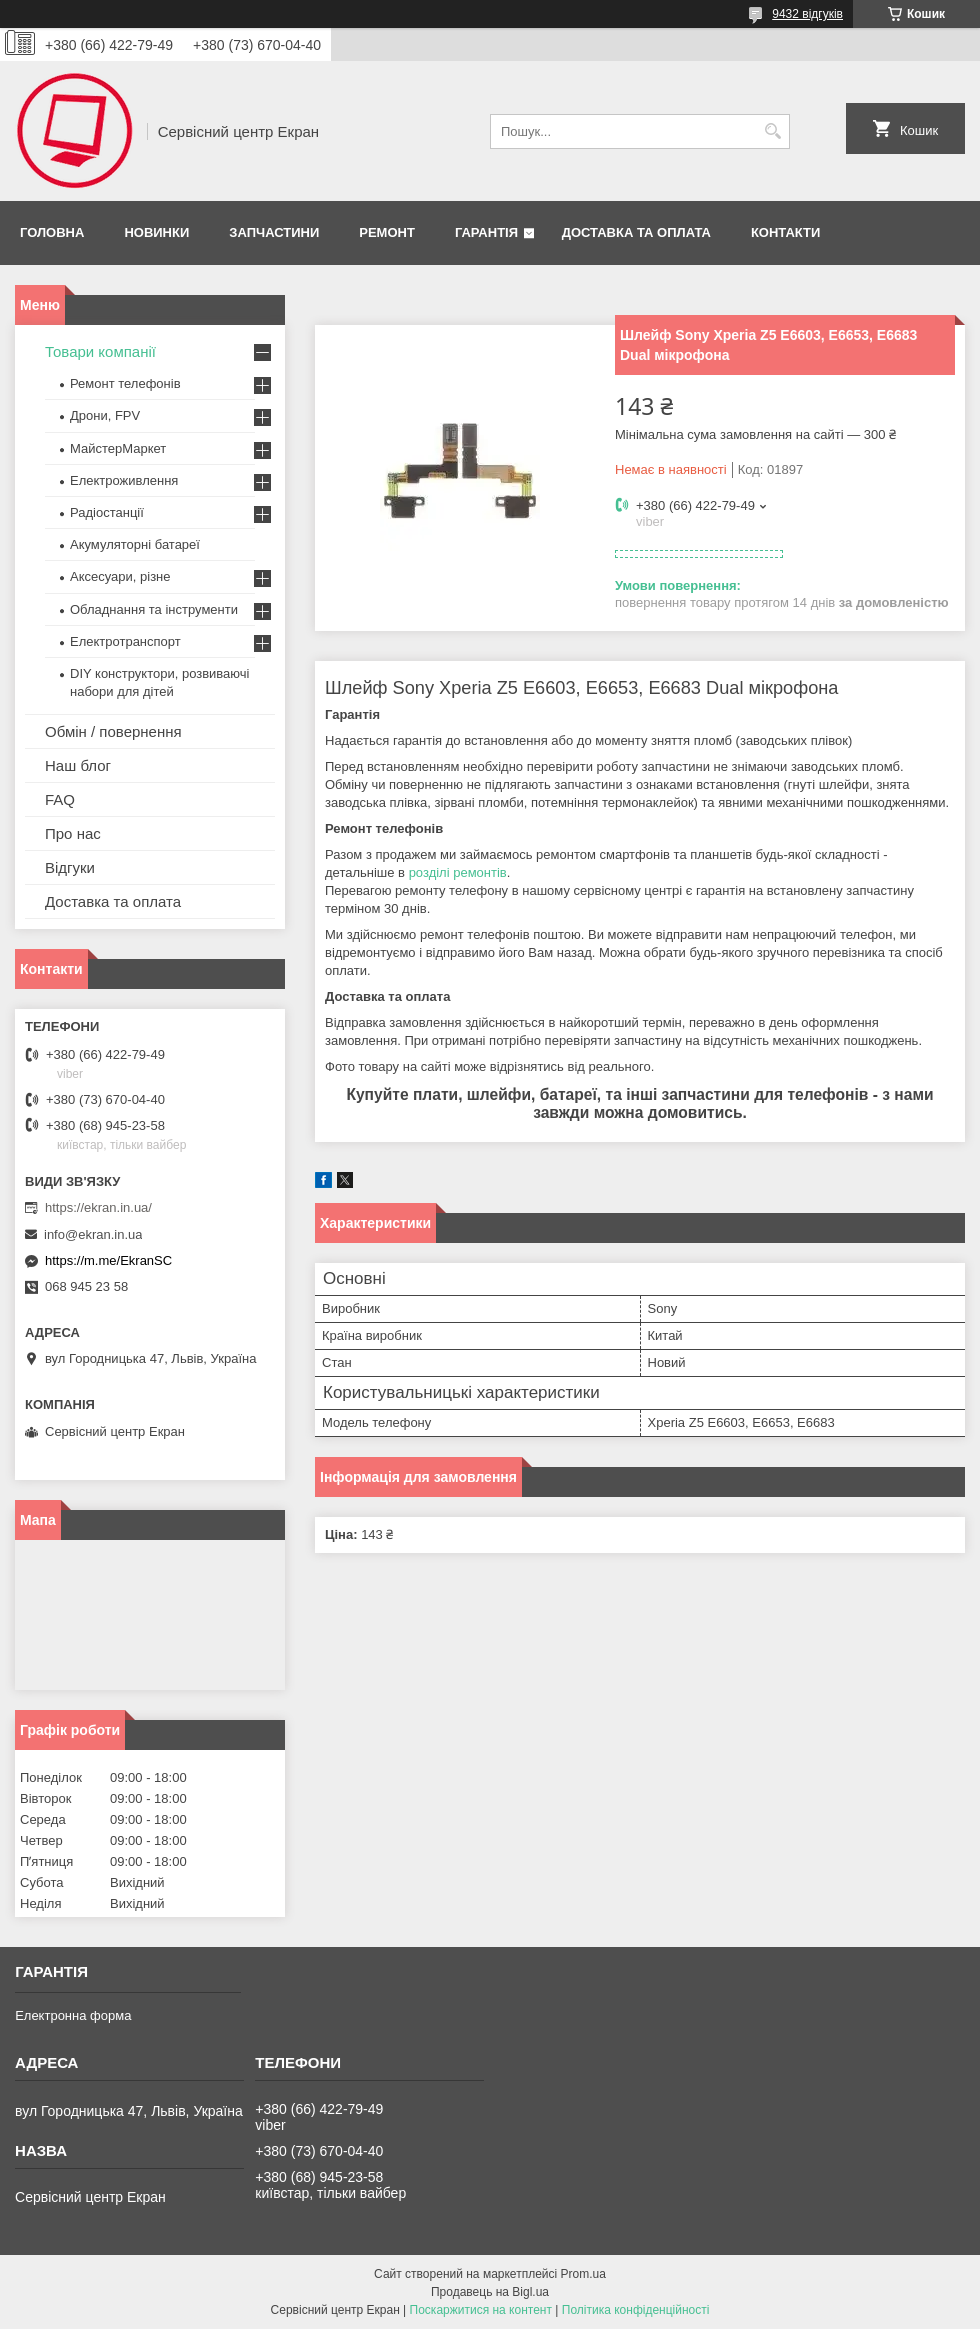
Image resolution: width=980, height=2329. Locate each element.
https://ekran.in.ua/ (98, 1207)
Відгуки (70, 867)
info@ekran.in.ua (93, 1234)
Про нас (73, 833)
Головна (52, 232)
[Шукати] (772, 131)
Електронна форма (73, 2015)
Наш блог (78, 765)
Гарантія (486, 232)
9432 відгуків (807, 14)
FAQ (60, 799)
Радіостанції (107, 512)
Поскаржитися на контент (481, 2310)
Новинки (156, 232)
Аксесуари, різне (120, 576)
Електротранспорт (125, 641)
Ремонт (387, 232)
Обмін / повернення (113, 731)
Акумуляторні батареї (135, 544)
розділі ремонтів (458, 872)
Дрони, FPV (105, 415)
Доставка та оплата (636, 232)
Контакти (786, 232)
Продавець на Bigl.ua (490, 2292)
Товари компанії (100, 351)
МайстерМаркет (118, 448)
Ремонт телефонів (125, 383)
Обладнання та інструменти (154, 609)
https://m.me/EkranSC (108, 1260)
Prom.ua (583, 2274)
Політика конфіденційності (636, 2310)
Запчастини (274, 232)
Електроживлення (124, 480)
